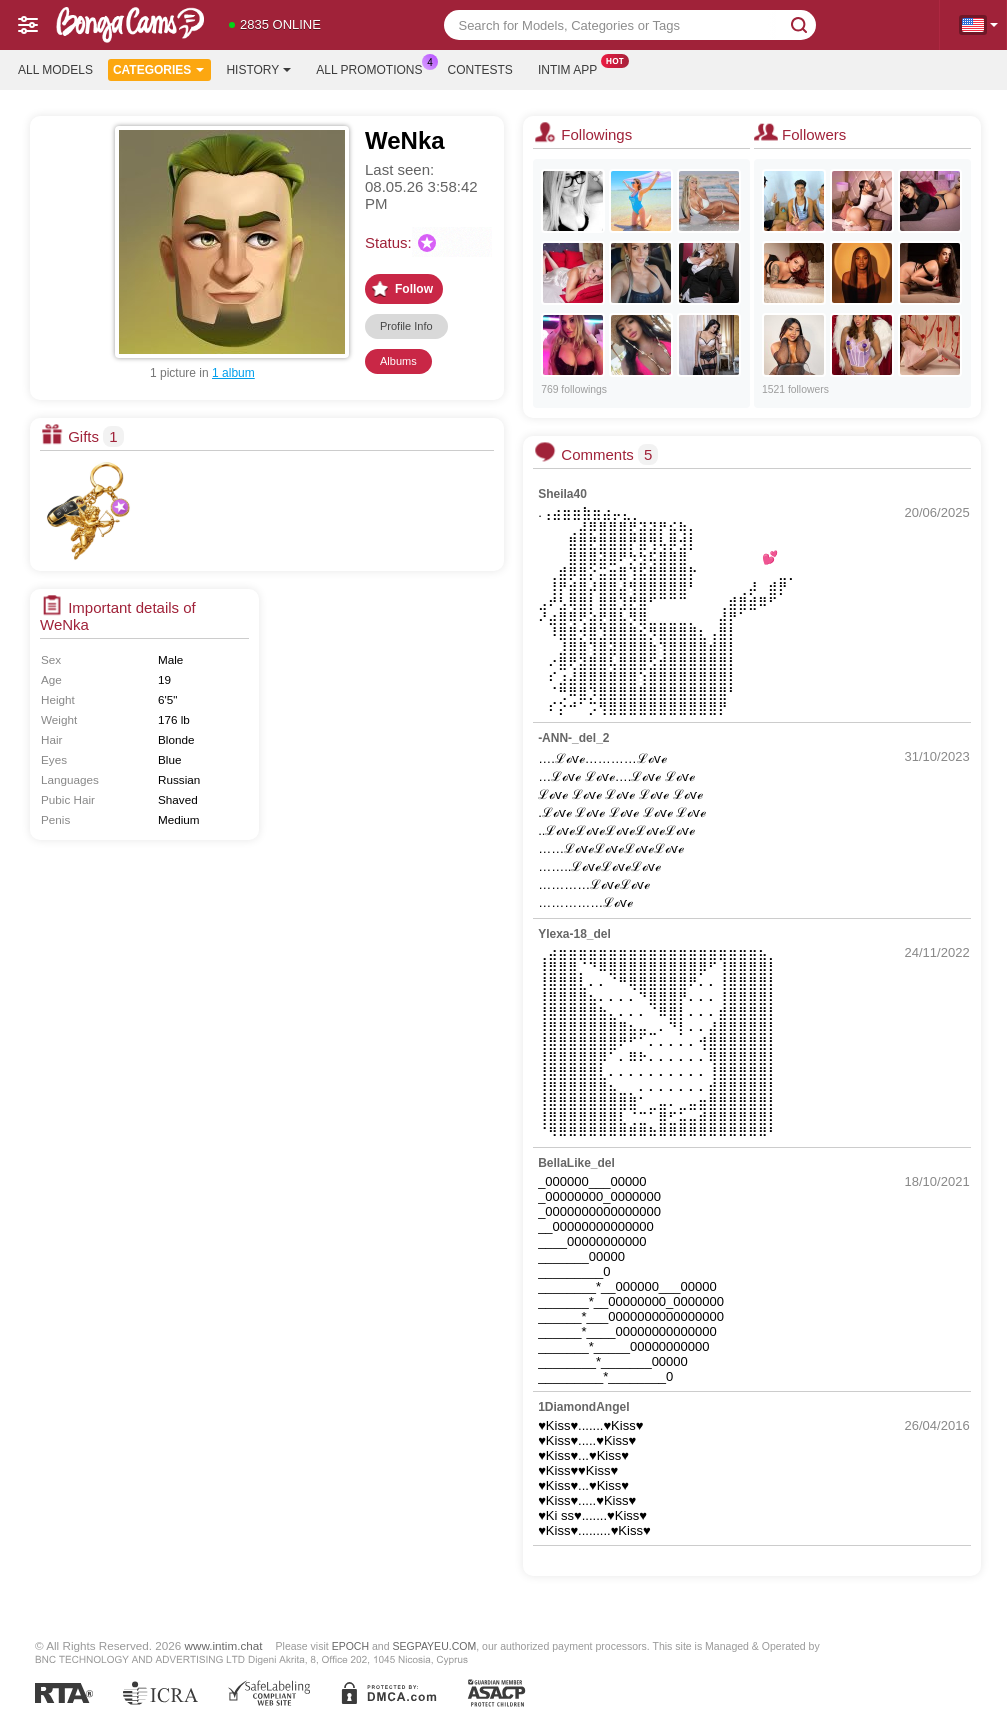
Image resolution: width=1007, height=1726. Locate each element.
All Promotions (374, 68)
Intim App (572, 68)
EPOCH (350, 1646)
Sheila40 (562, 494)
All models (55, 70)
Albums (398, 361)
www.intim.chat (224, 1645)
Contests (480, 70)
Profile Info (406, 326)
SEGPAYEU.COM (434, 1646)
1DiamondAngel (583, 1407)
